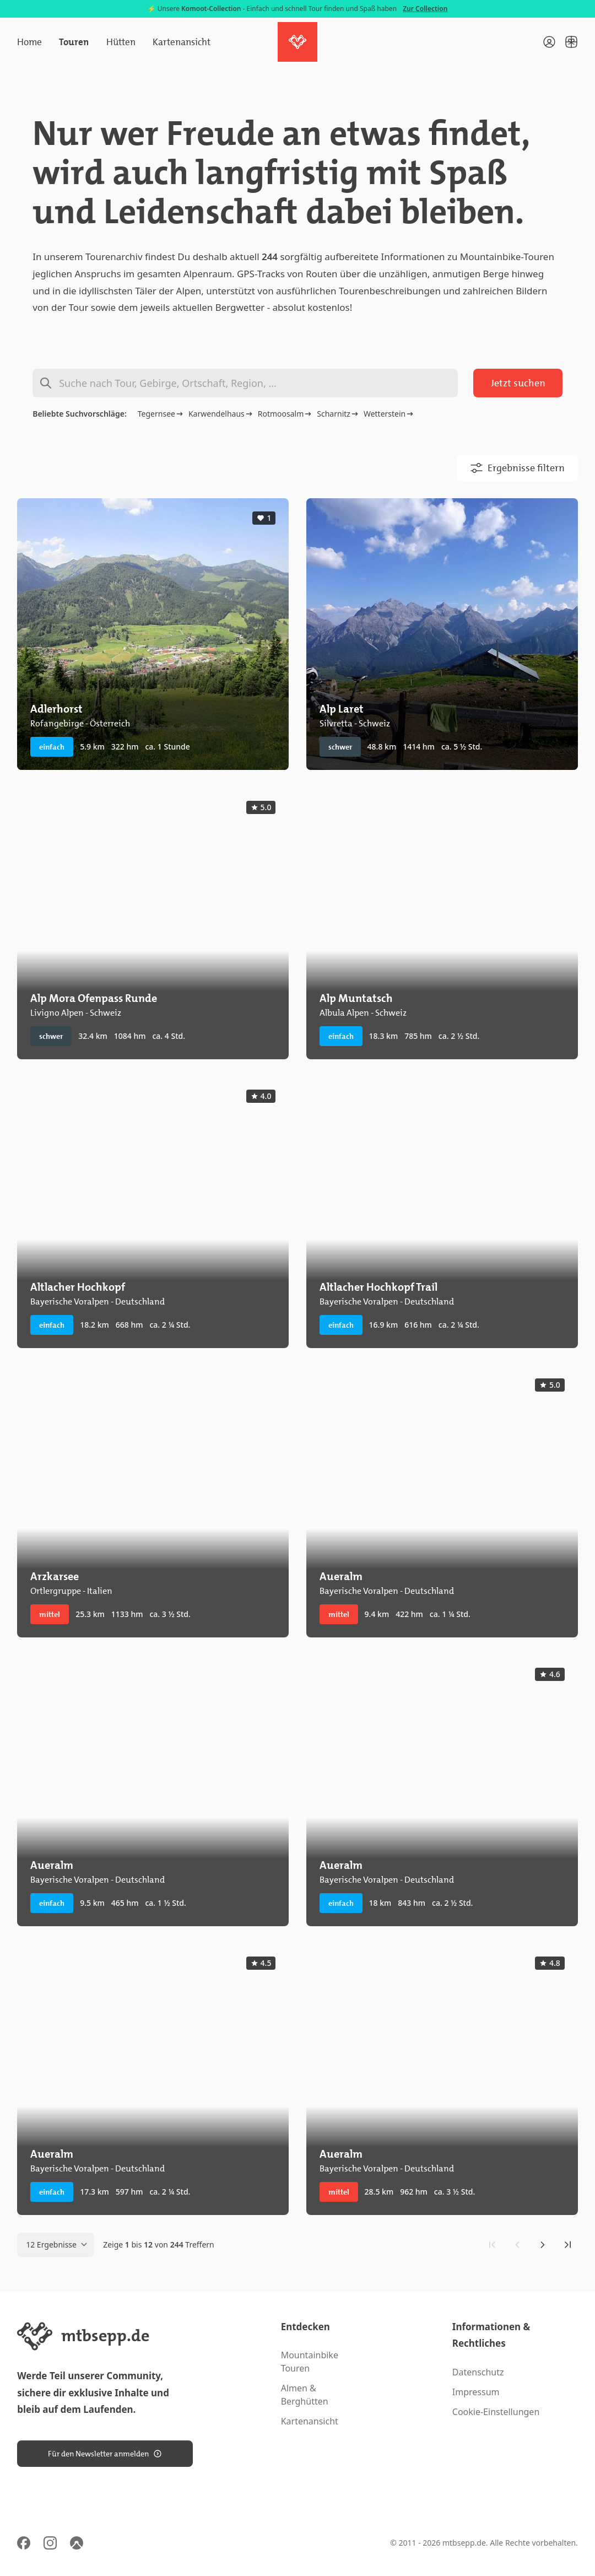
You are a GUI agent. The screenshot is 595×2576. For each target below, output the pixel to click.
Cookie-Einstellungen (495, 2412)
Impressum (476, 2392)
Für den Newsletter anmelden (105, 2454)
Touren (74, 42)
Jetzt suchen (518, 383)
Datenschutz (478, 2372)
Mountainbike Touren (309, 2361)
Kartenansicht (181, 42)
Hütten (121, 42)
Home (29, 42)
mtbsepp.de (464, 2542)
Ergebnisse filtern (517, 468)
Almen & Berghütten (304, 2394)
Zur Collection (425, 8)
